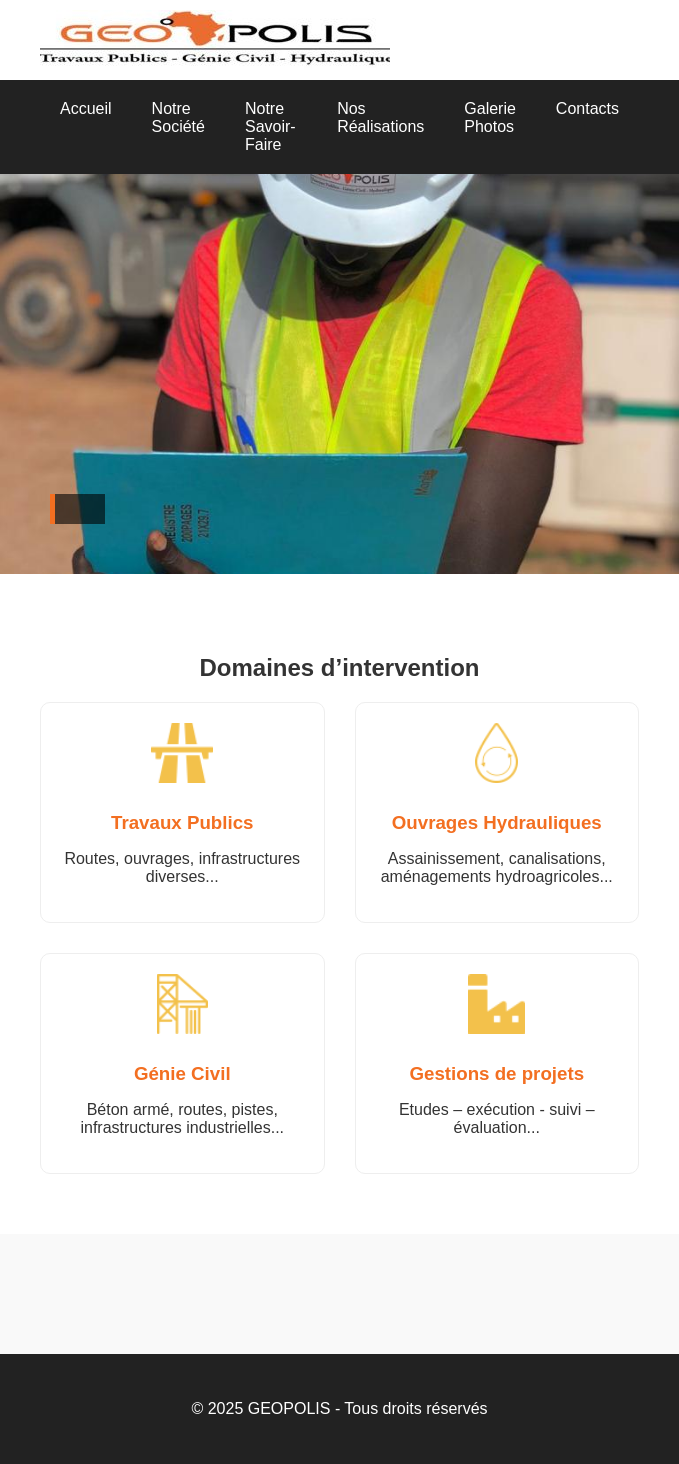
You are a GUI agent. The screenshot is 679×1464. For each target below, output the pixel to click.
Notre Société (178, 117)
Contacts (587, 108)
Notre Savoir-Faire (270, 126)
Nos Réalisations (380, 117)
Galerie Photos (490, 117)
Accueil (86, 108)
